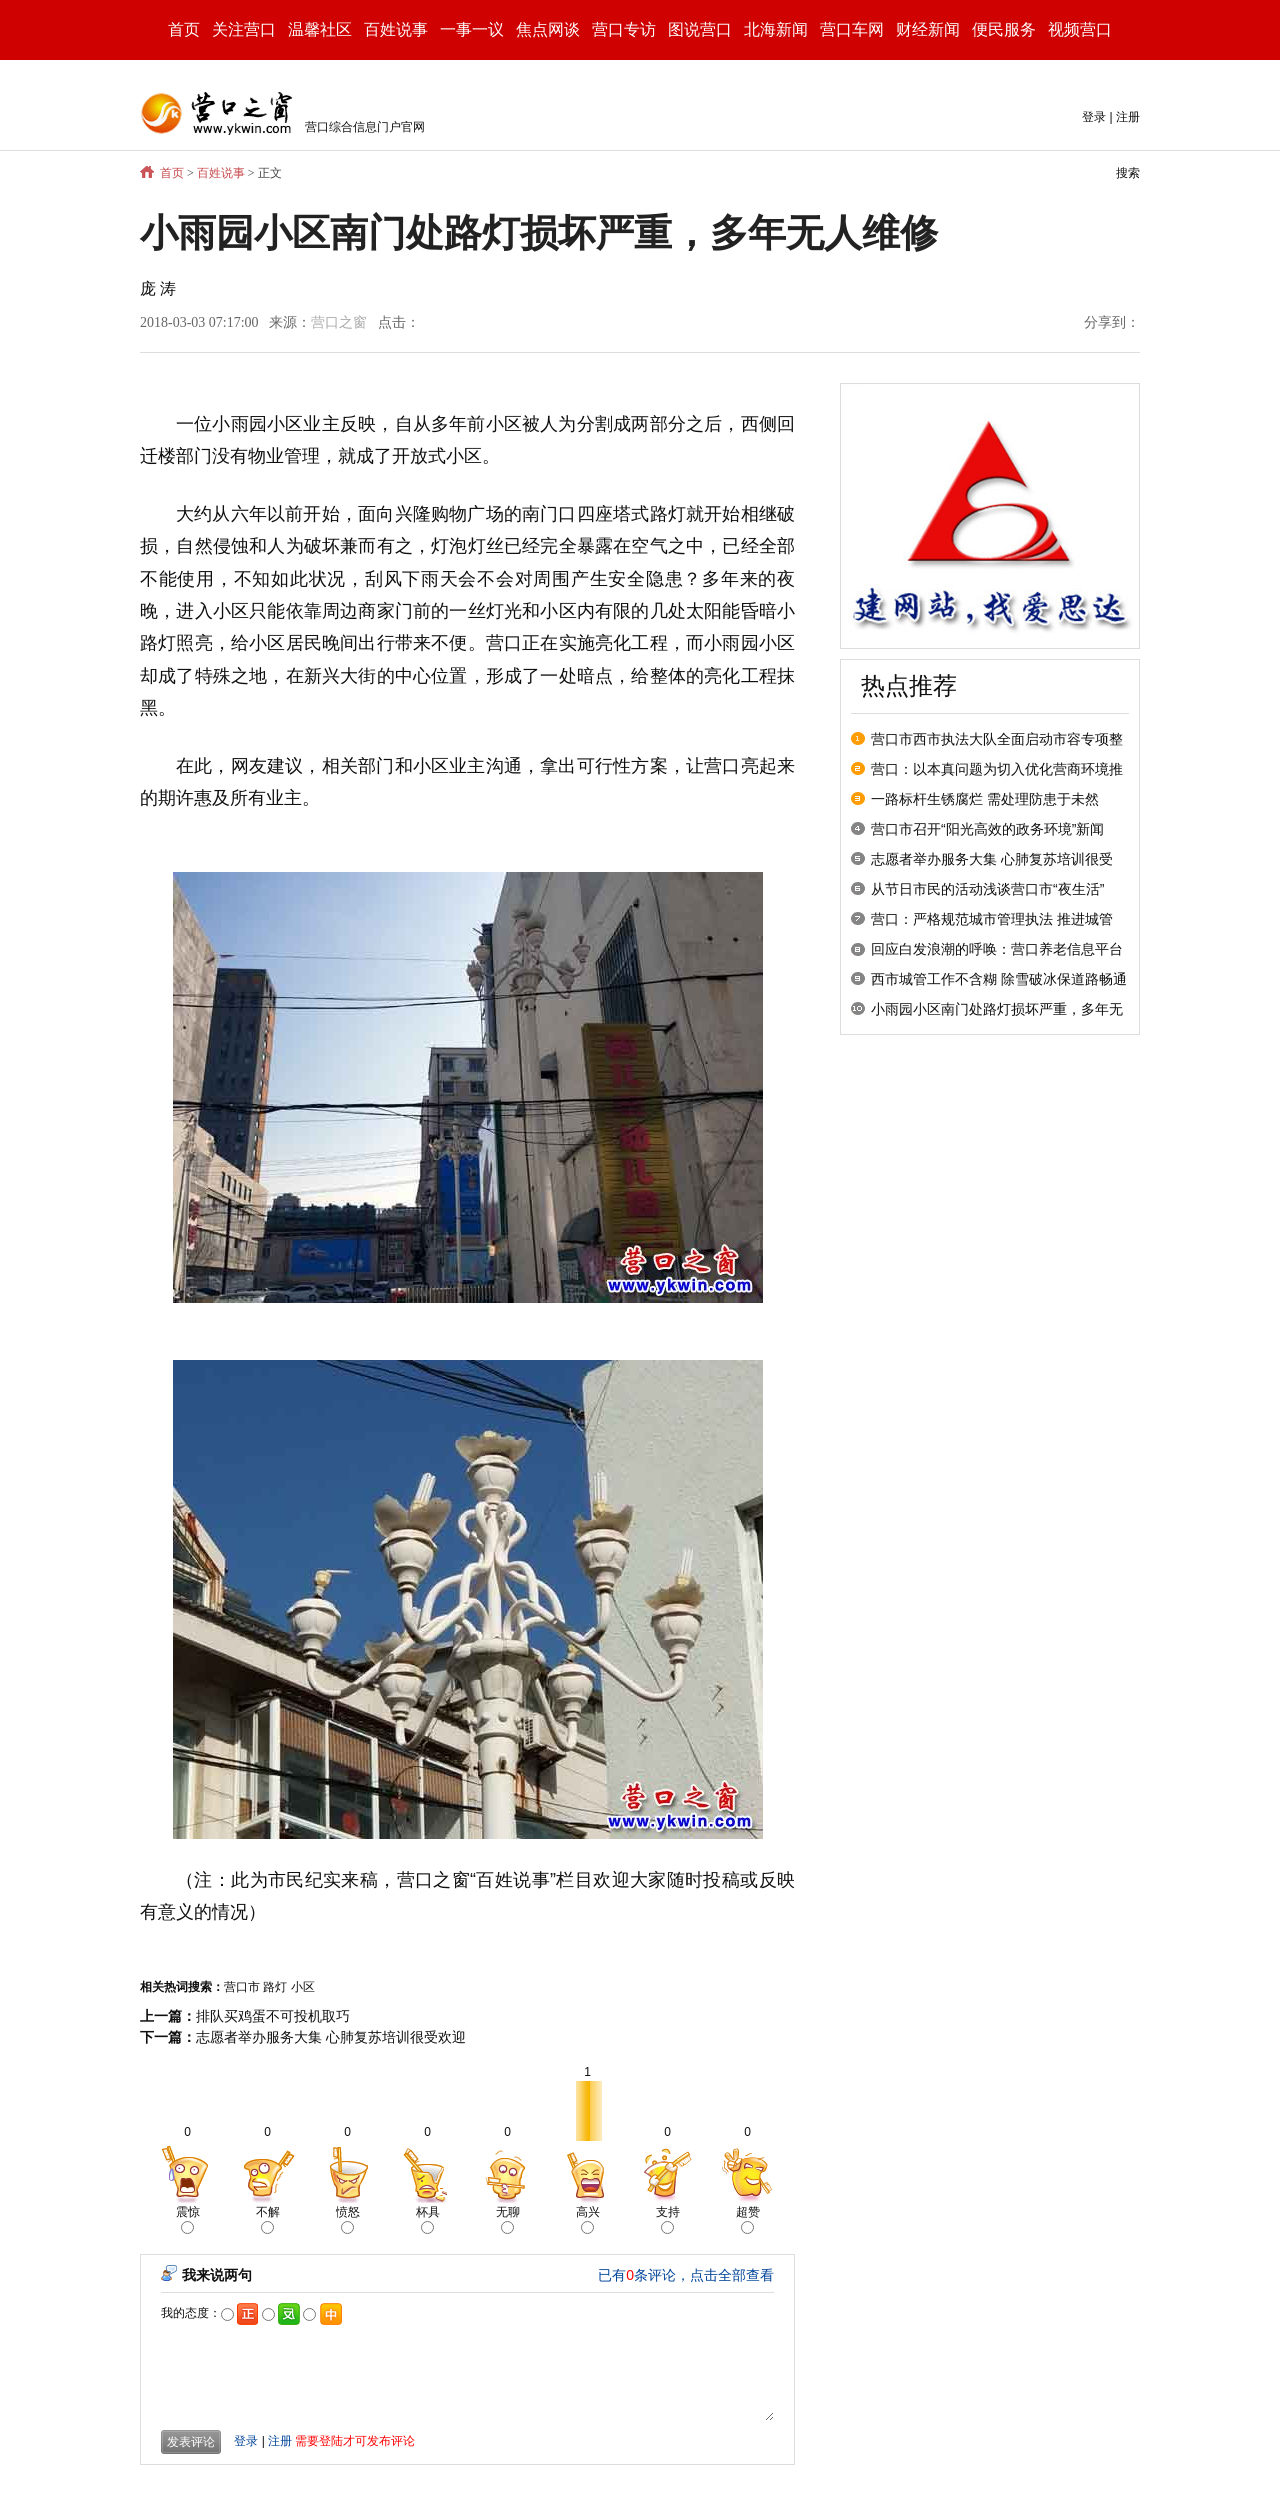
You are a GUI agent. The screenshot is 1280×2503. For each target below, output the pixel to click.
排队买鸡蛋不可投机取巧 (273, 2016)
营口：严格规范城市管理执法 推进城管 (992, 919)
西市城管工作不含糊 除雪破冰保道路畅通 (999, 979)
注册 (1128, 117)
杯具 (428, 2219)
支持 (668, 2219)
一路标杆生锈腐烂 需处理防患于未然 (985, 799)
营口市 (242, 1987)
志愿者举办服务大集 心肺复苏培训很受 (992, 859)
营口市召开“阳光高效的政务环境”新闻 (987, 829)
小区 (303, 1987)
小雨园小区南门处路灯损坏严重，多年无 (997, 1009)
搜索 (1128, 173)
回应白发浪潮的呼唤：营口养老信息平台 (997, 949)
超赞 (748, 2219)
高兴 (588, 2219)
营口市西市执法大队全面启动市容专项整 (997, 739)
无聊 (508, 2219)
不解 (268, 2219)
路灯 (275, 1987)
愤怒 (348, 2219)
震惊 (188, 2219)
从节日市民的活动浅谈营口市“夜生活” (987, 889)
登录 (1094, 117)
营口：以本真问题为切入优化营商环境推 (997, 769)
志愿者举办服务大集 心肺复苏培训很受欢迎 (331, 2037)
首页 (184, 29)
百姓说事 (221, 173)
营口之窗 (339, 322)
